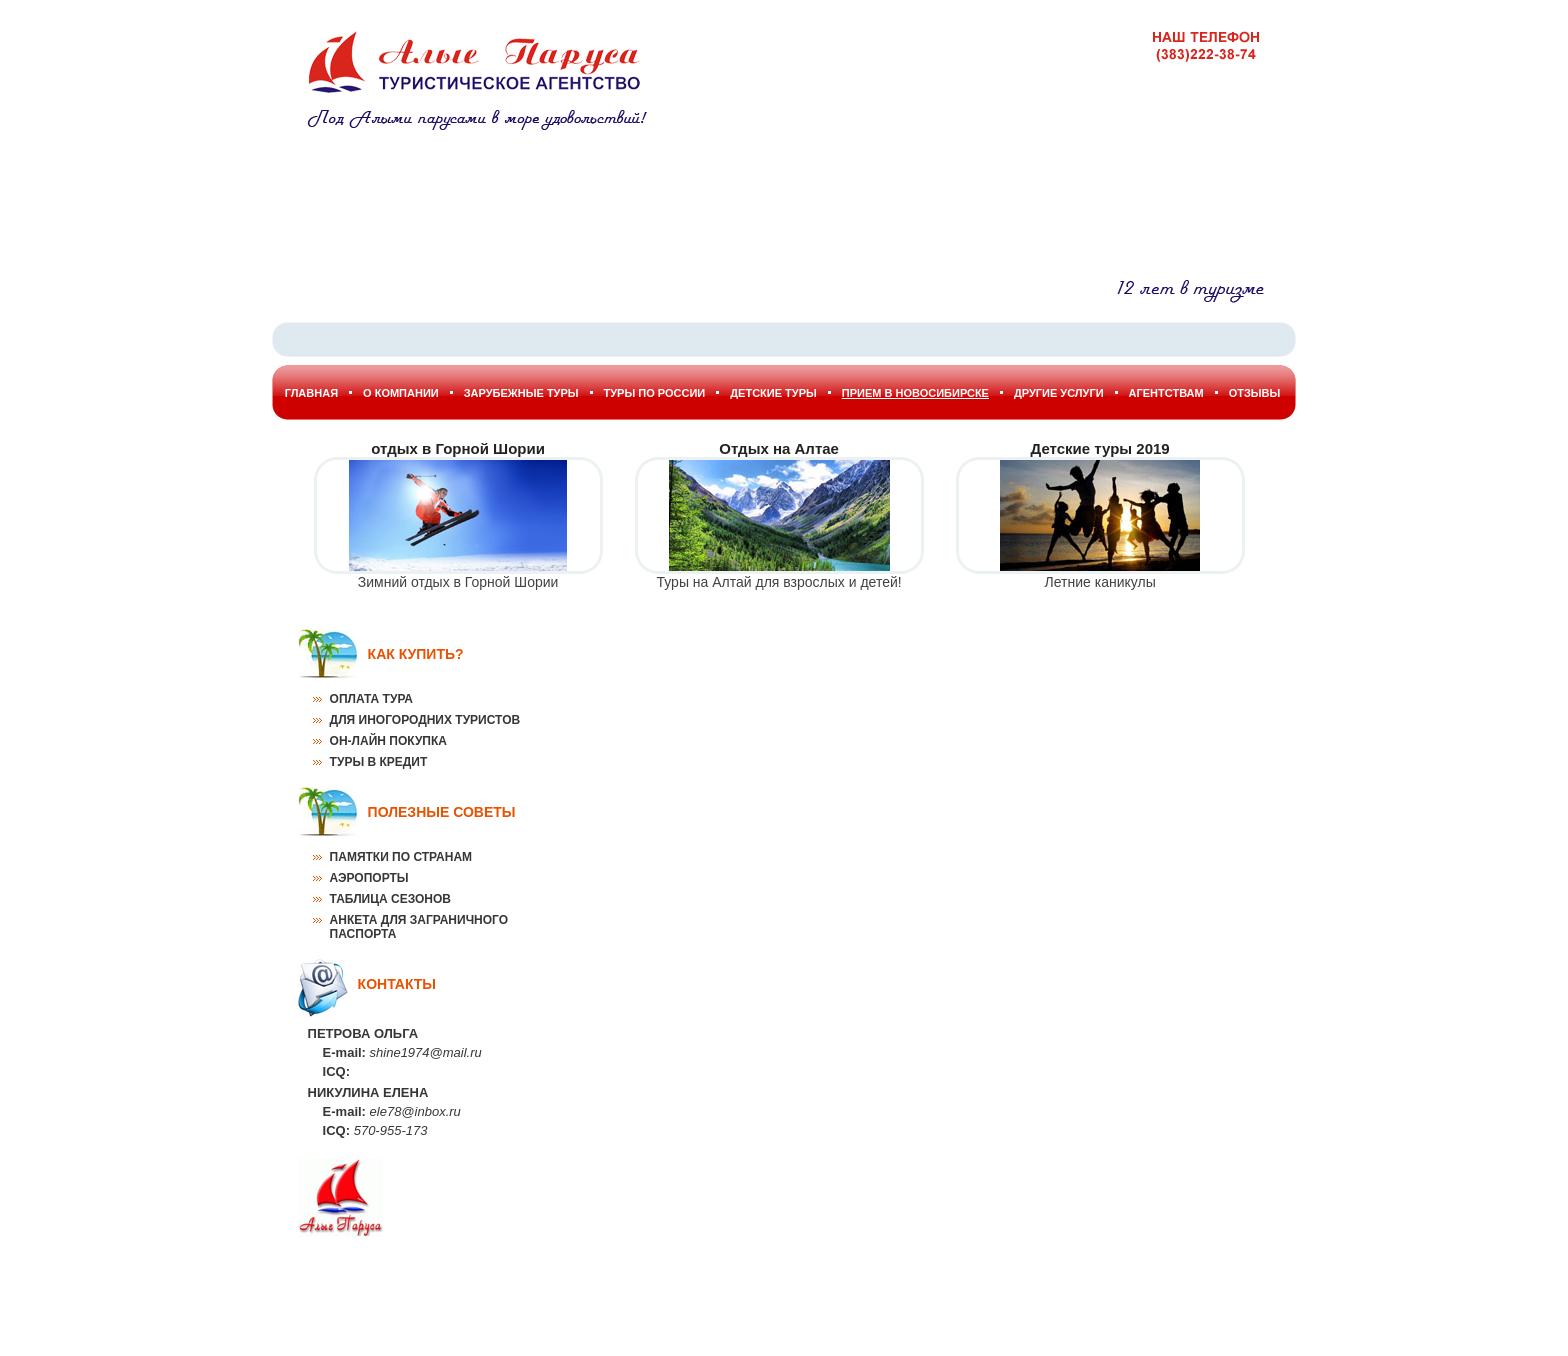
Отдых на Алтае (779, 448)
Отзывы (1255, 393)
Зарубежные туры (521, 393)
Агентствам (1166, 393)
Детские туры (773, 393)
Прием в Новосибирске (915, 393)
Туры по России (655, 393)
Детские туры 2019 (1100, 448)
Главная (311, 393)
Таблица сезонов (390, 899)
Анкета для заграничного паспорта (419, 927)
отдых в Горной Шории (458, 448)
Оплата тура (371, 699)
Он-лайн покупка (388, 741)
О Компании (401, 393)
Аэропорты (369, 878)
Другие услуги (1059, 393)
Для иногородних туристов (425, 720)
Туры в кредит (379, 762)
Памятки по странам (401, 857)
